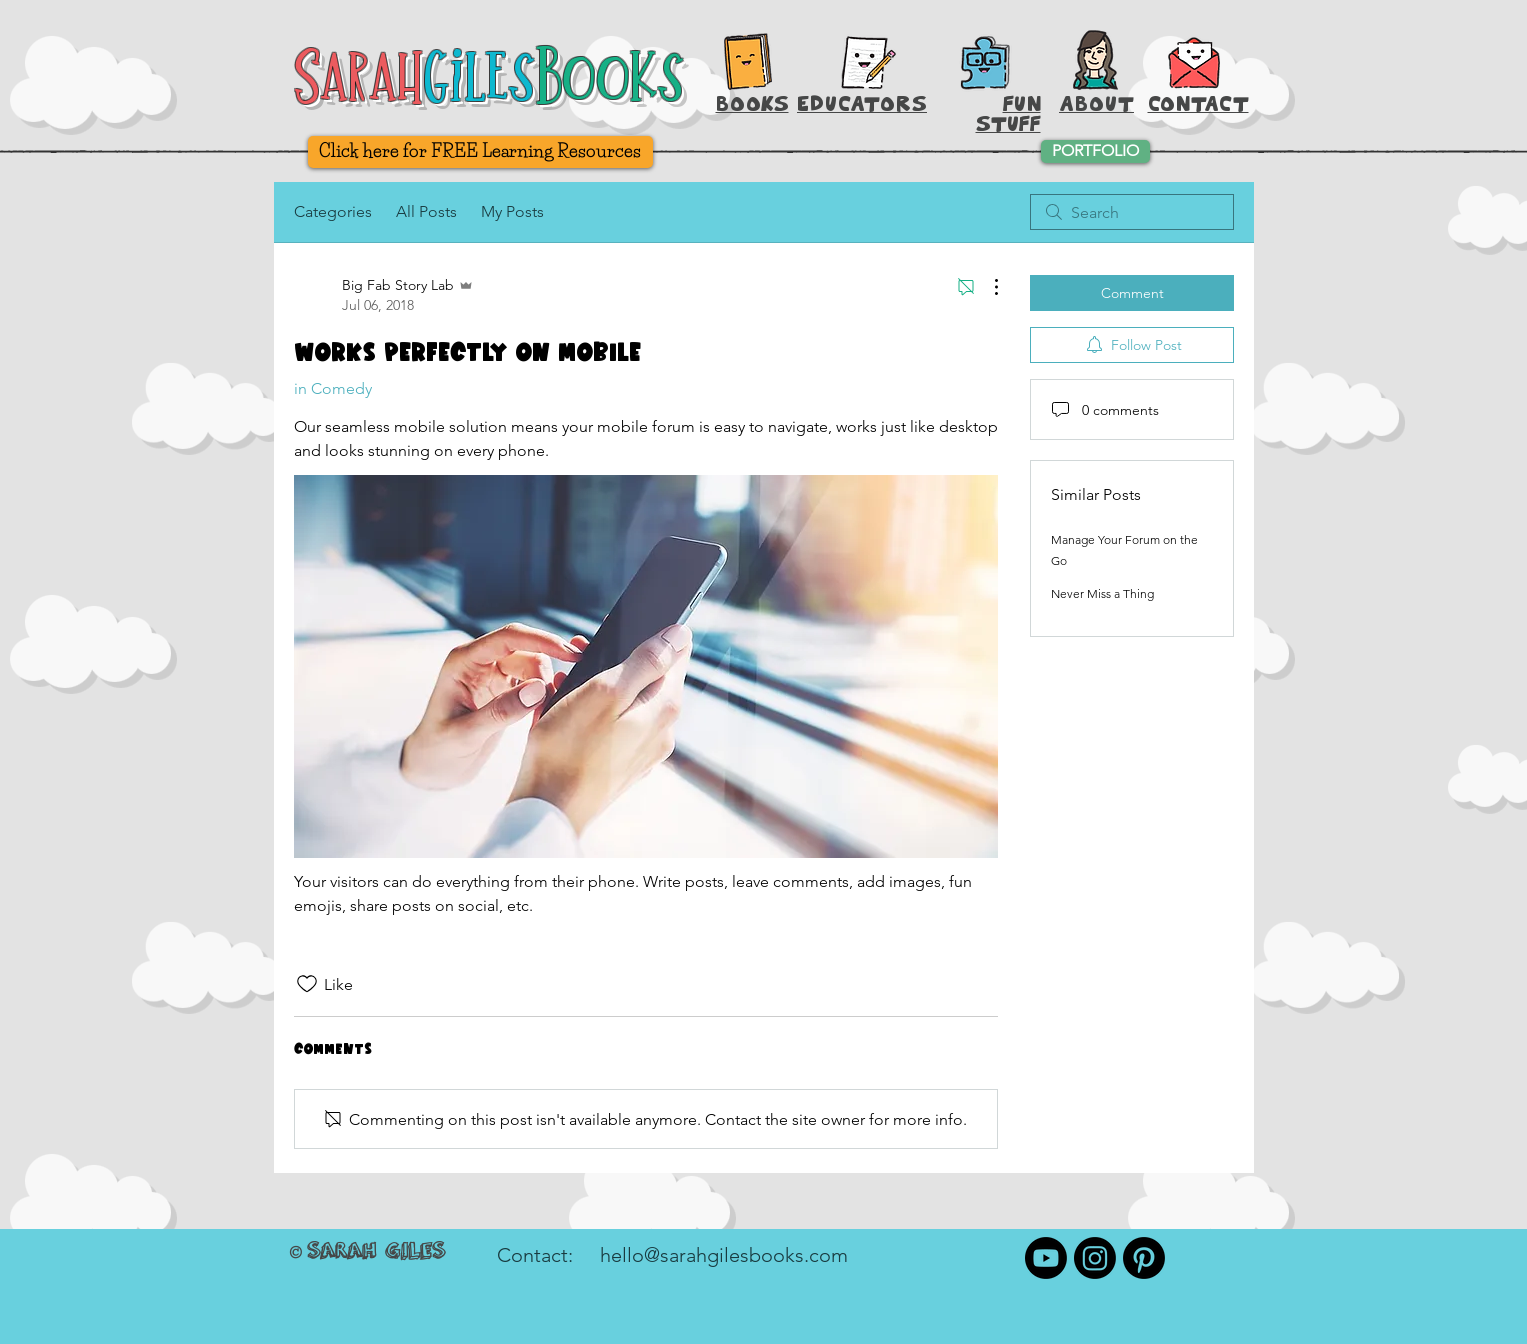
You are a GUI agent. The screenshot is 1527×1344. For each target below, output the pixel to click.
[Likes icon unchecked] (307, 984)
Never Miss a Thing (1102, 593)
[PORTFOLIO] (1095, 151)
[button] (1194, 60)
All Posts (426, 211)
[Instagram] (1095, 1258)
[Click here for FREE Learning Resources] (480, 152)
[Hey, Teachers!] (869, 58)
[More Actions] (986, 287)
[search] (1132, 212)
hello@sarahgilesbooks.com (724, 1255)
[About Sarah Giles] (1095, 60)
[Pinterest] (1144, 1258)
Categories (333, 211)
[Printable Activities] (984, 62)
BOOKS (752, 103)
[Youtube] (1046, 1258)
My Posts (512, 211)
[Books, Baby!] (748, 61)
